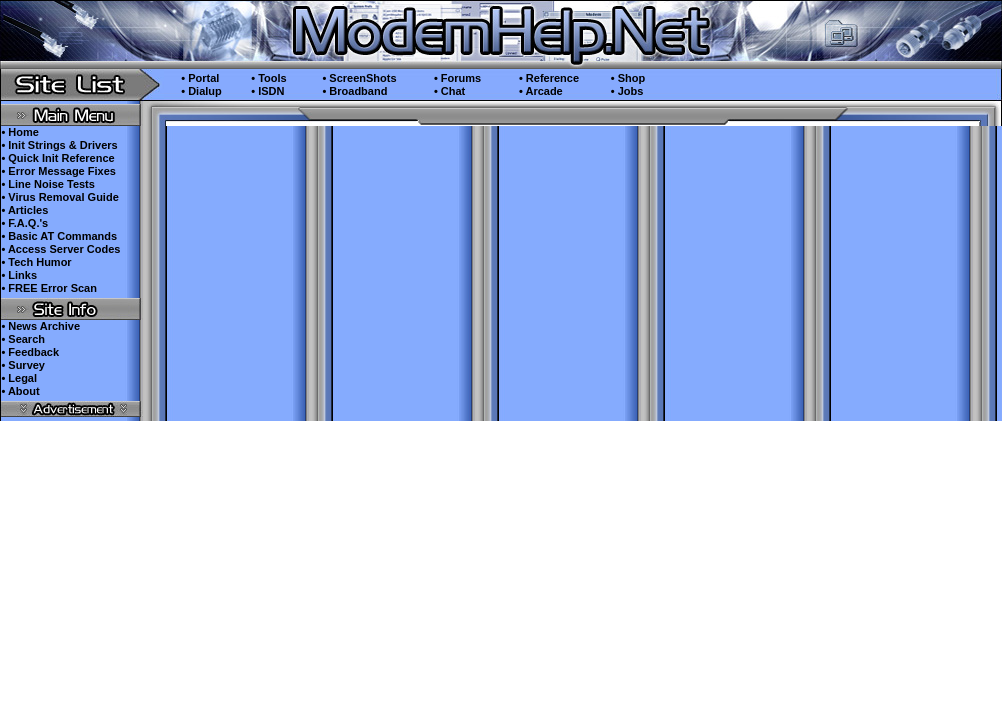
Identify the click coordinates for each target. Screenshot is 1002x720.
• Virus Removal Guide (59, 197)
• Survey (23, 365)
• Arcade (541, 91)
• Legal (19, 378)
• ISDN (267, 91)
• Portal (200, 78)
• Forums (457, 78)
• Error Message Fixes (58, 171)
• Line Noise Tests (48, 184)
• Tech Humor (36, 262)
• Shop (628, 78)
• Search (23, 339)
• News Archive (40, 326)
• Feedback (30, 352)
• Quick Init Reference (57, 158)
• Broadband (354, 91)
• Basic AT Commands (59, 236)
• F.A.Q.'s (24, 223)
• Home (19, 132)
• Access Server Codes (60, 249)
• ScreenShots (359, 78)
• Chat (449, 91)
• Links (19, 275)
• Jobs (627, 91)
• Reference (549, 78)
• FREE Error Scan (49, 288)
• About (20, 391)
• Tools (268, 78)
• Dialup (201, 91)
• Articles (24, 210)
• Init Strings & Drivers (59, 145)
